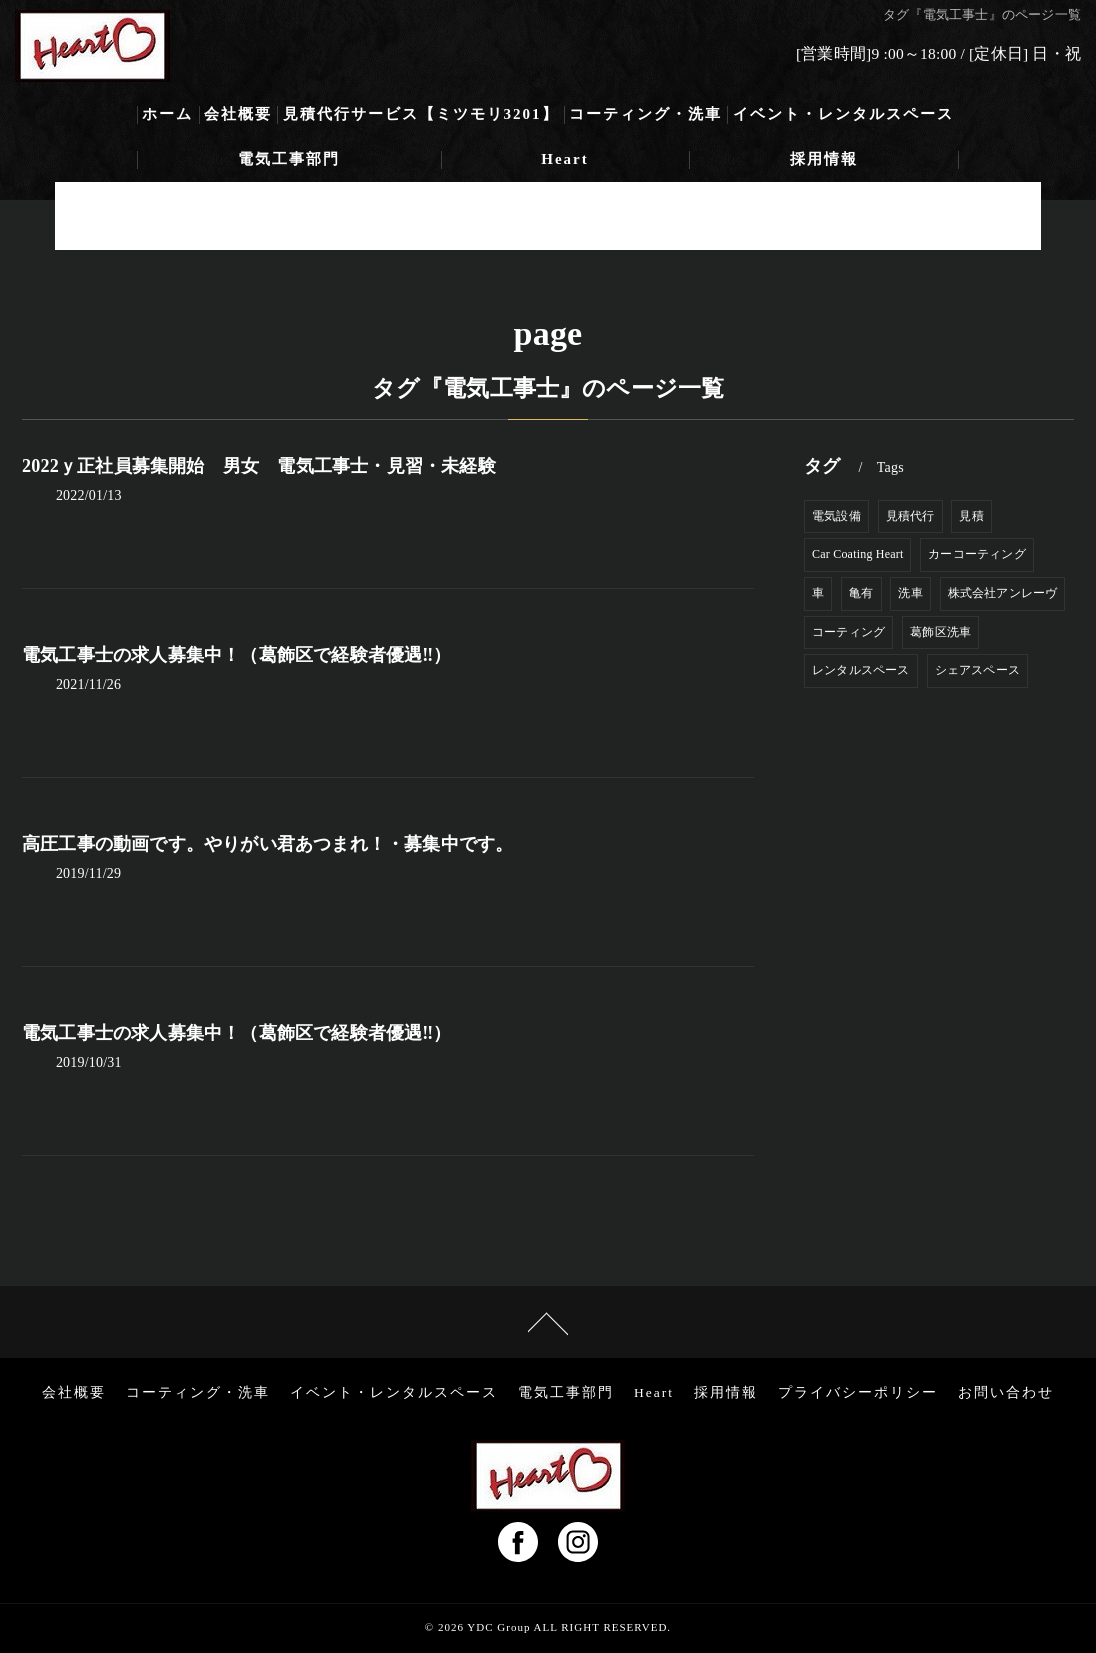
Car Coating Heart (857, 554)
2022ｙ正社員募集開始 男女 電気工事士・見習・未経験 (259, 466)
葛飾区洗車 (940, 632)
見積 (971, 516)
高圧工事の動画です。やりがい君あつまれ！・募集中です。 (267, 844)
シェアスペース (977, 670)
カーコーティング (977, 554)
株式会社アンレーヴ (1003, 593)
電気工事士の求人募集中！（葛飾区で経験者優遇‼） (237, 655)
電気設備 (836, 516)
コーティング (848, 632)
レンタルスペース (861, 670)
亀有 (861, 593)
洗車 (910, 593)
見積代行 (910, 516)
